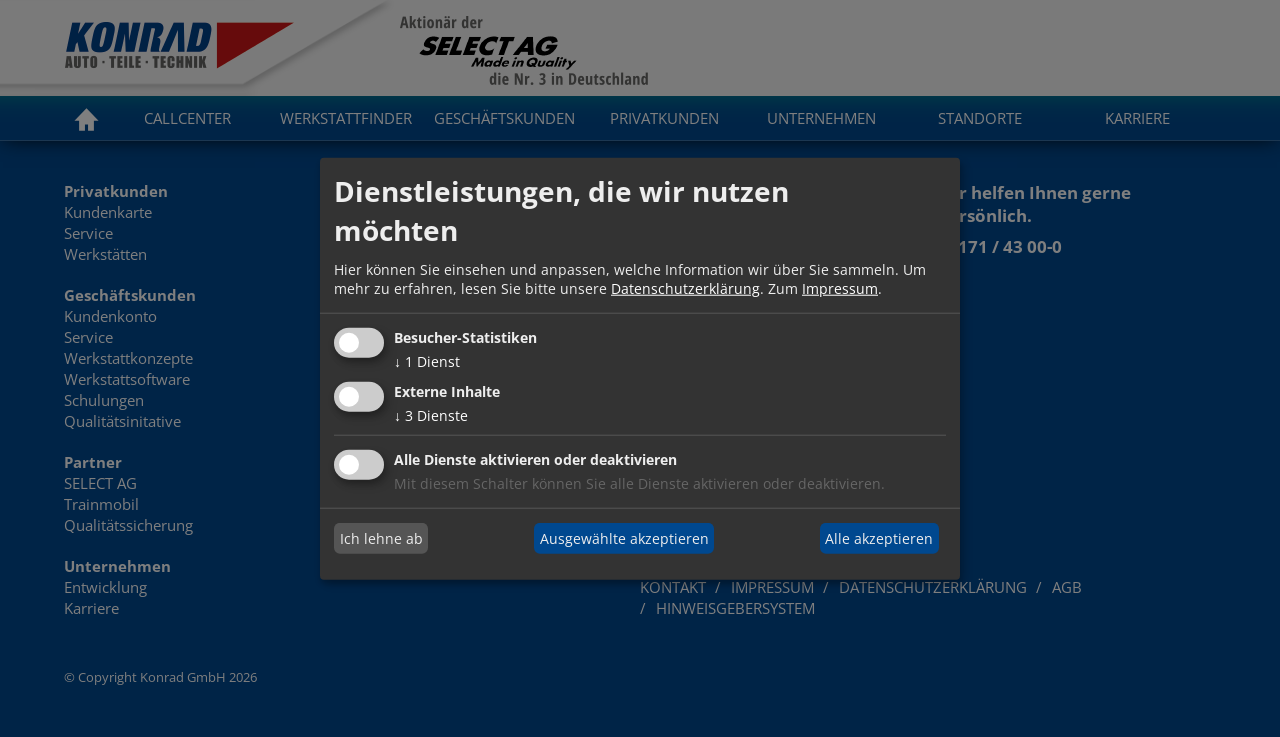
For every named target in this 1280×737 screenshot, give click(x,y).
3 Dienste (431, 414)
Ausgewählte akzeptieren (624, 538)
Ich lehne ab (381, 538)
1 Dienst (427, 361)
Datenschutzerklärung (685, 288)
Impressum (840, 288)
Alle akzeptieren (879, 538)
